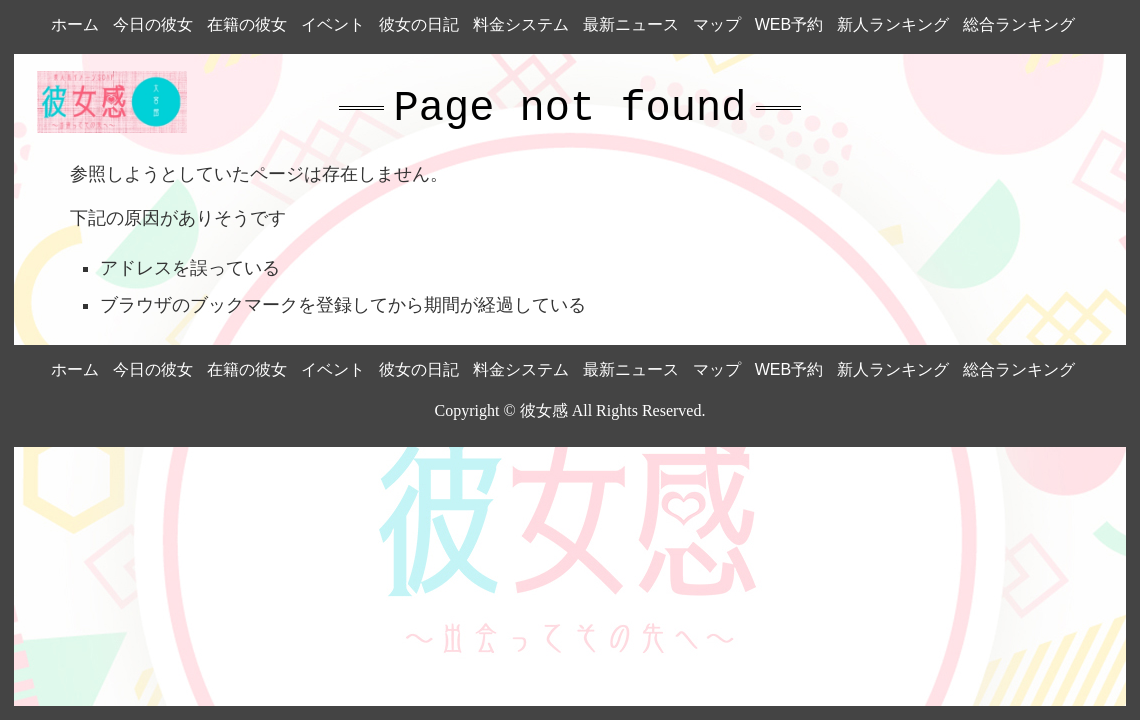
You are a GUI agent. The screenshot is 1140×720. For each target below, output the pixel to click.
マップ (717, 24)
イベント (333, 24)
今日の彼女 (153, 24)
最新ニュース (631, 24)
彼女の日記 (419, 24)
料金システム (521, 24)
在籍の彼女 (247, 24)
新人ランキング (893, 24)
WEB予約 (789, 24)
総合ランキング (1019, 24)
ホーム (75, 24)
